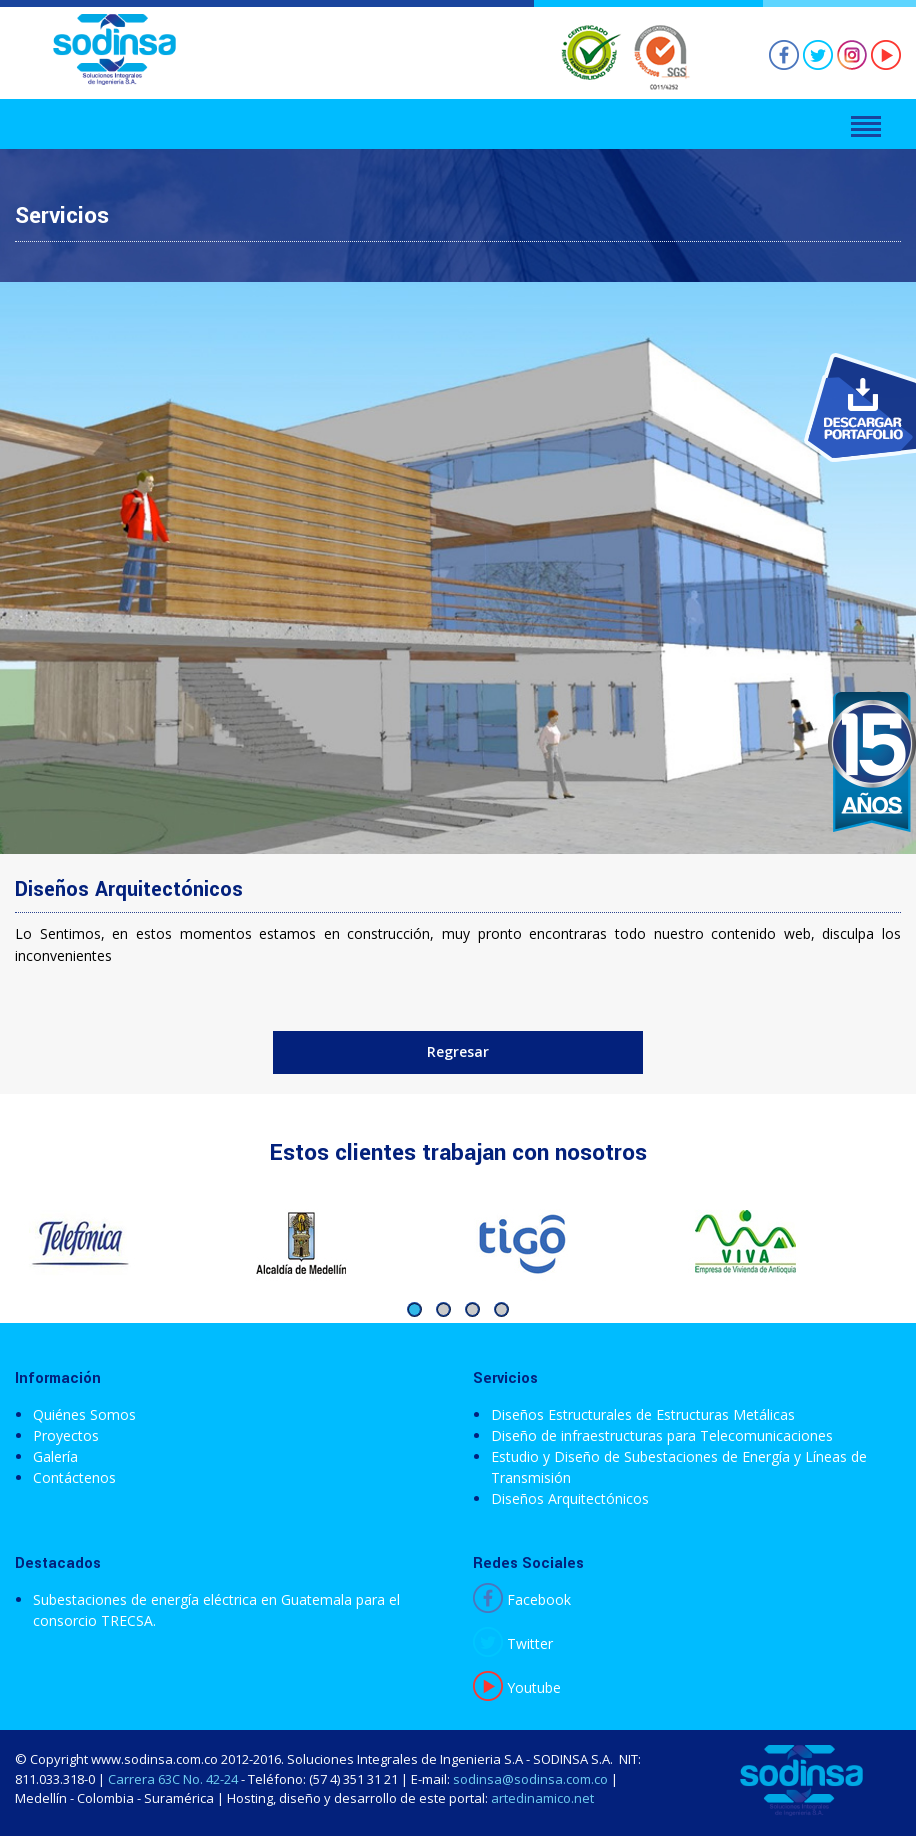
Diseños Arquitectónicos (570, 1498)
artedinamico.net (542, 1798)
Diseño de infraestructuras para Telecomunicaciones (662, 1435)
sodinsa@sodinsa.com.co (530, 1779)
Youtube (517, 1687)
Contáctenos (74, 1477)
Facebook (522, 1599)
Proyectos (66, 1435)
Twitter (513, 1643)
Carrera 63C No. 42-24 (173, 1779)
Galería (55, 1456)
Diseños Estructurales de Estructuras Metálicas (643, 1414)
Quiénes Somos (84, 1414)
